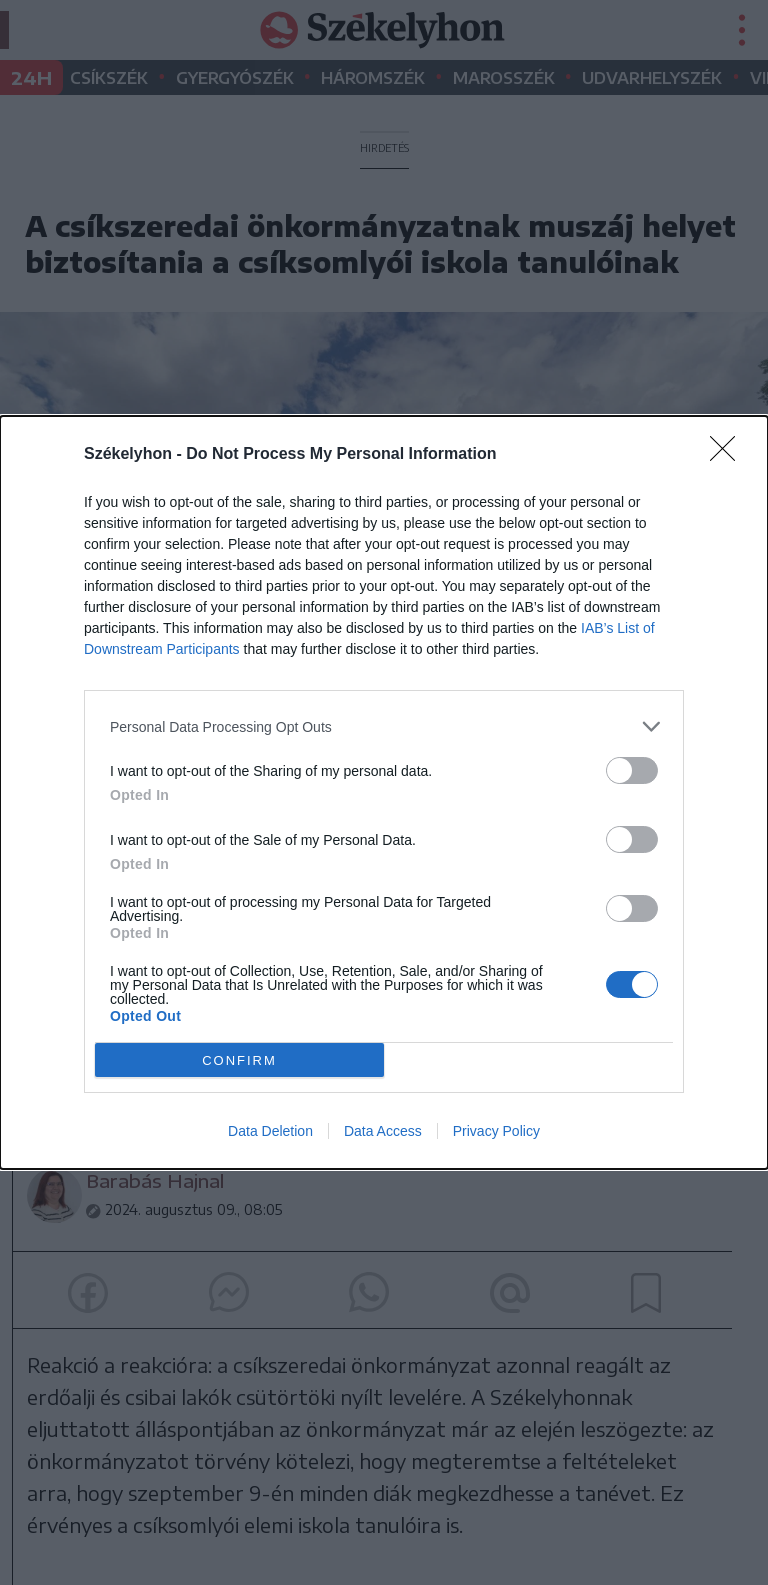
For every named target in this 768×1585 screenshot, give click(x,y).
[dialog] (384, 792)
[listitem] (384, 726)
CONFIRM (239, 1060)
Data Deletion (270, 1131)
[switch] (632, 770)
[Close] (729, 455)
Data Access (383, 1131)
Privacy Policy (496, 1131)
